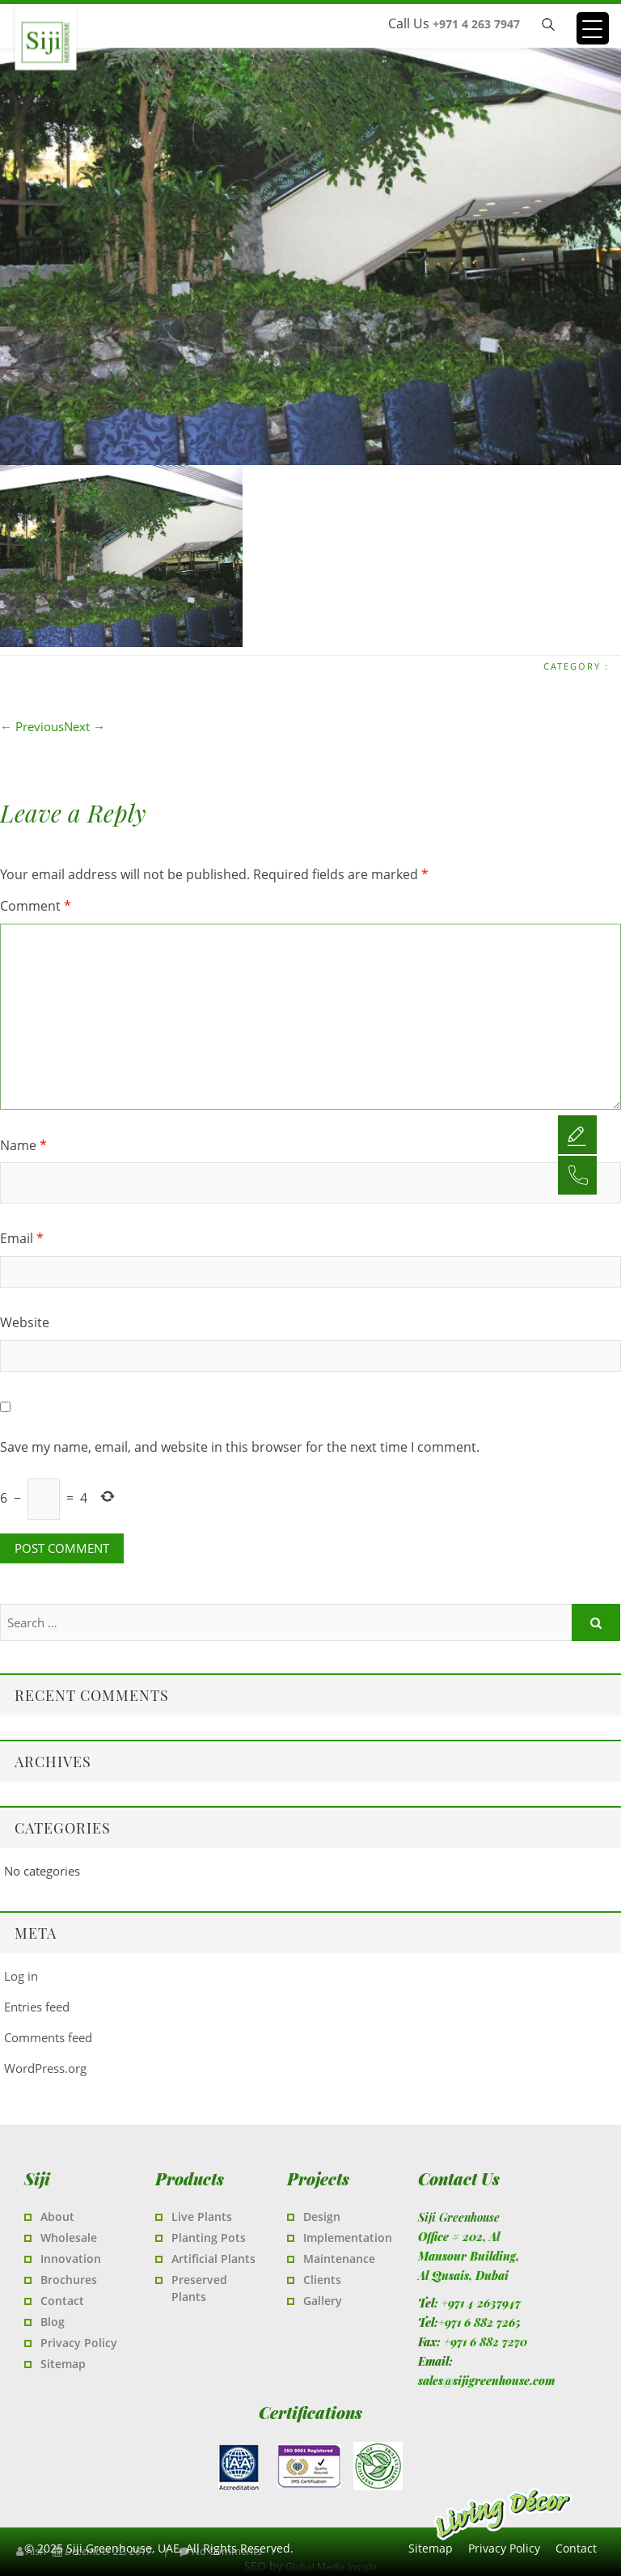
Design (321, 2216)
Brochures (68, 2279)
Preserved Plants (199, 2288)
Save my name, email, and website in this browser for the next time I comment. (239, 1447)
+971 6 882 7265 (479, 2322)
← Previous (32, 726)
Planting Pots (208, 2237)
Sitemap (63, 2363)
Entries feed (37, 2007)
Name (23, 1145)
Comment (35, 906)
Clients (322, 2279)
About (57, 2216)
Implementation (347, 2237)
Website (24, 1322)
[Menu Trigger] (593, 28)
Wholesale (68, 2237)
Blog (52, 2321)
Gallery (322, 2300)
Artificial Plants (213, 2258)
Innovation (70, 2258)
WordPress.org (45, 2068)
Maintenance (339, 2258)
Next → (84, 726)
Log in (21, 1976)
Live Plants (201, 2216)
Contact (62, 2300)
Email (22, 1238)
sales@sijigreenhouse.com (486, 2380)
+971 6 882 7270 (485, 2342)
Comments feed (48, 2037)
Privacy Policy (78, 2342)
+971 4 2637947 (481, 2303)
